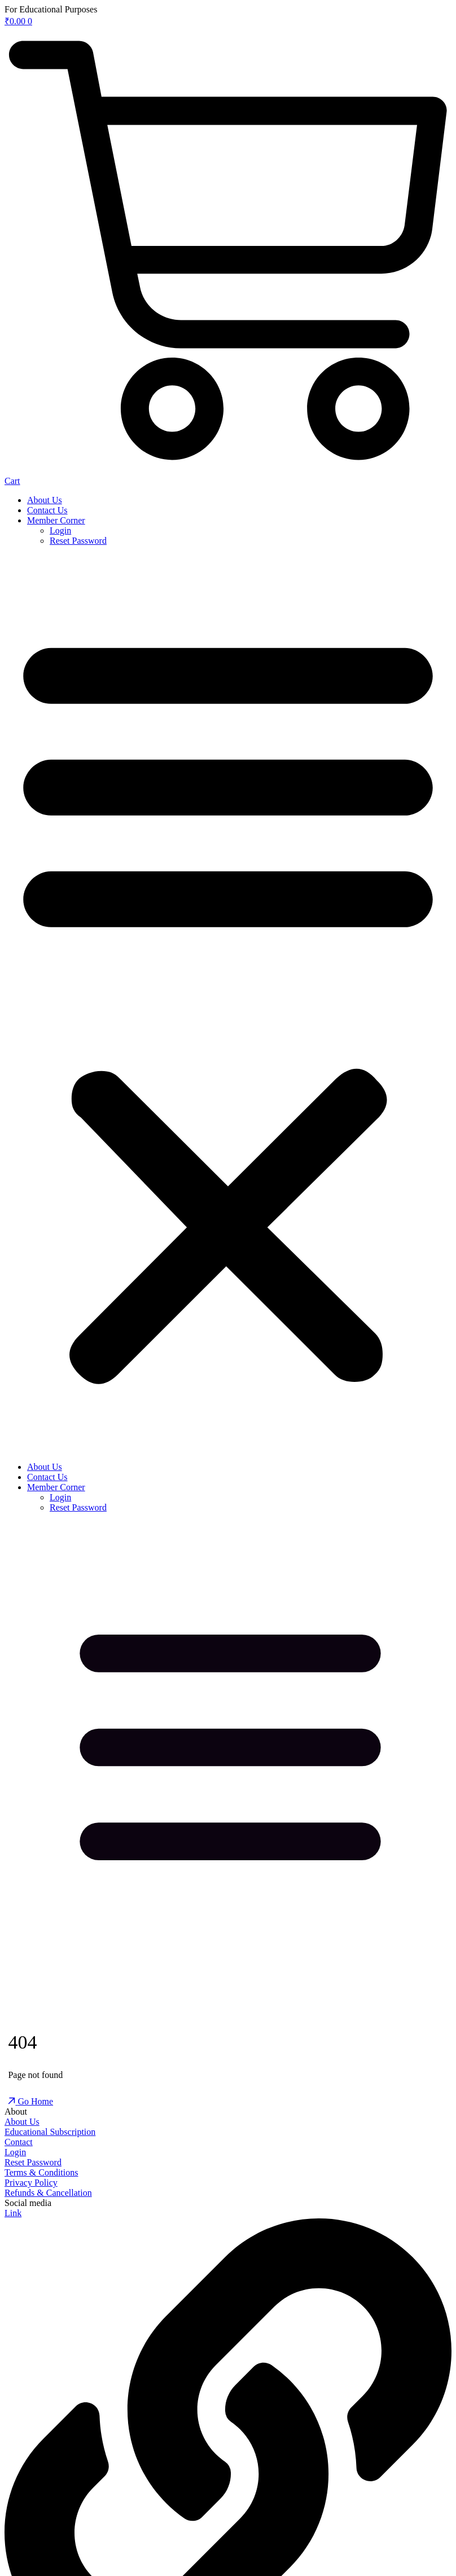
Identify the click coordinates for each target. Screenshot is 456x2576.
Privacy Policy (31, 2182)
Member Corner (56, 520)
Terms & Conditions (41, 2172)
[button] (228, 1004)
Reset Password (78, 540)
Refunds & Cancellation (48, 2193)
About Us (44, 500)
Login (60, 530)
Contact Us (47, 510)
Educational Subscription (50, 2132)
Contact (19, 2142)
